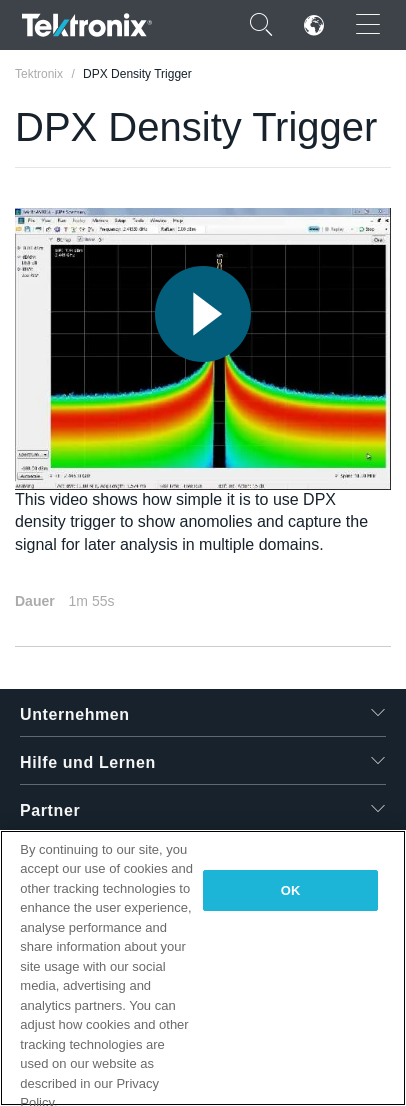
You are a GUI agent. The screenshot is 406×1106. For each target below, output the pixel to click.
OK (291, 890)
